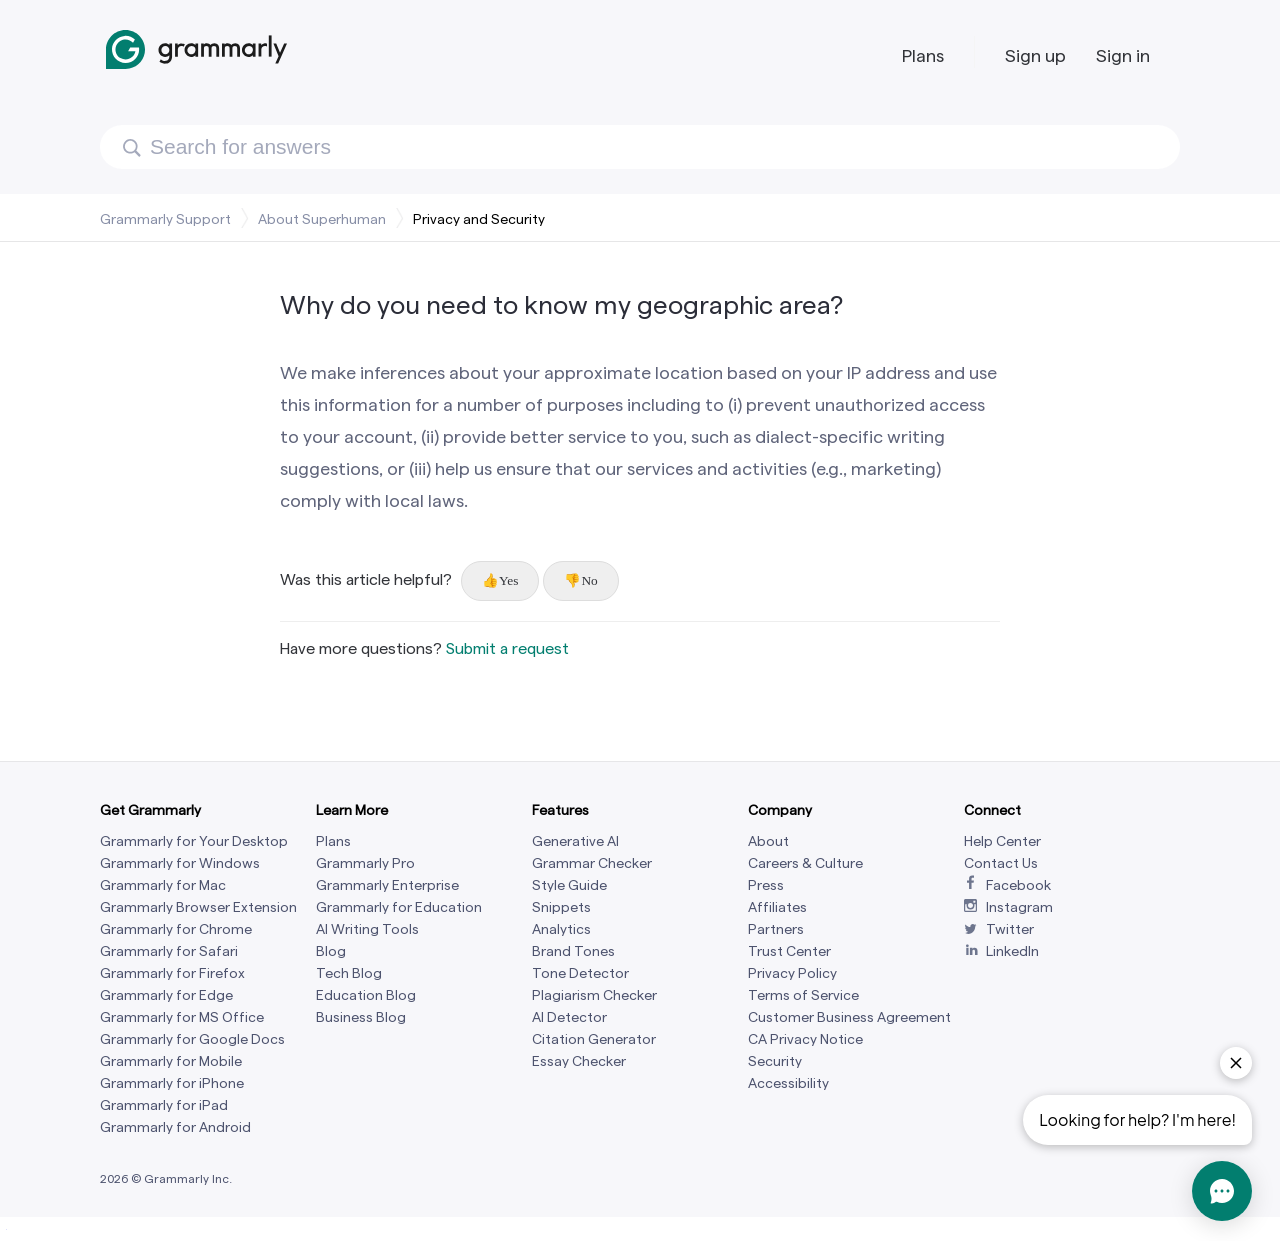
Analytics (561, 929)
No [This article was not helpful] (589, 580)
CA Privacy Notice (805, 1039)
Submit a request (507, 648)
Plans (923, 55)
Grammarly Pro (365, 863)
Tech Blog (349, 973)
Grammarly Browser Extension (198, 907)
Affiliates (777, 907)
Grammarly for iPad (164, 1105)
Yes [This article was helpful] (508, 580)
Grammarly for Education (399, 907)
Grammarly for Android (175, 1127)
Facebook (1018, 885)
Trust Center (789, 951)
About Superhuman (322, 219)
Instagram (1019, 907)
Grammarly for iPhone (172, 1083)
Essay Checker (579, 1061)
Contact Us (1001, 863)
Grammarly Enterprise (387, 885)
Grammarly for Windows (180, 863)
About (768, 841)
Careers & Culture (805, 863)
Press (766, 885)
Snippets (561, 907)
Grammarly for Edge (166, 995)
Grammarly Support (165, 219)
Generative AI (575, 841)
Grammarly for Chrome (176, 929)
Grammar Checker (592, 863)
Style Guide (569, 885)
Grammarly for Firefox (172, 973)
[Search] (640, 147)
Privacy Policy (792, 973)
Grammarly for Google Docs (192, 1039)
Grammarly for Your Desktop (194, 841)
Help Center (1002, 841)
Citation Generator (594, 1039)
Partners (776, 929)
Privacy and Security (479, 219)
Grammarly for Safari (169, 951)
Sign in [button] (1123, 55)
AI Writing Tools (367, 929)
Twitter (1010, 929)
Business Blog (361, 1017)
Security (775, 1061)
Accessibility (788, 1083)
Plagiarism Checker (594, 995)
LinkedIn (1012, 951)
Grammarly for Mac (163, 885)
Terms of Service (803, 995)
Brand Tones (573, 951)
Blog (331, 951)
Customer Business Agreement (849, 1017)
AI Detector (569, 1017)
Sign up (1035, 55)
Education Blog (366, 995)
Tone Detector (580, 973)
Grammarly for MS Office (182, 1017)
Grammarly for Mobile (171, 1061)
